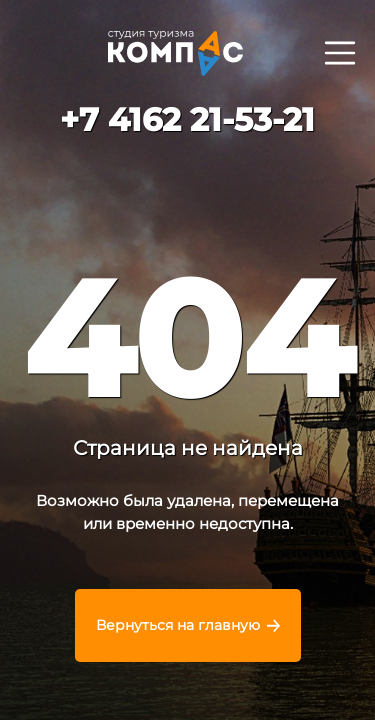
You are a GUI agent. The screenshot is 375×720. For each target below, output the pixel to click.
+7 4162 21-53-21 (187, 119)
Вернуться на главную (178, 625)
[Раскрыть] (339, 52)
